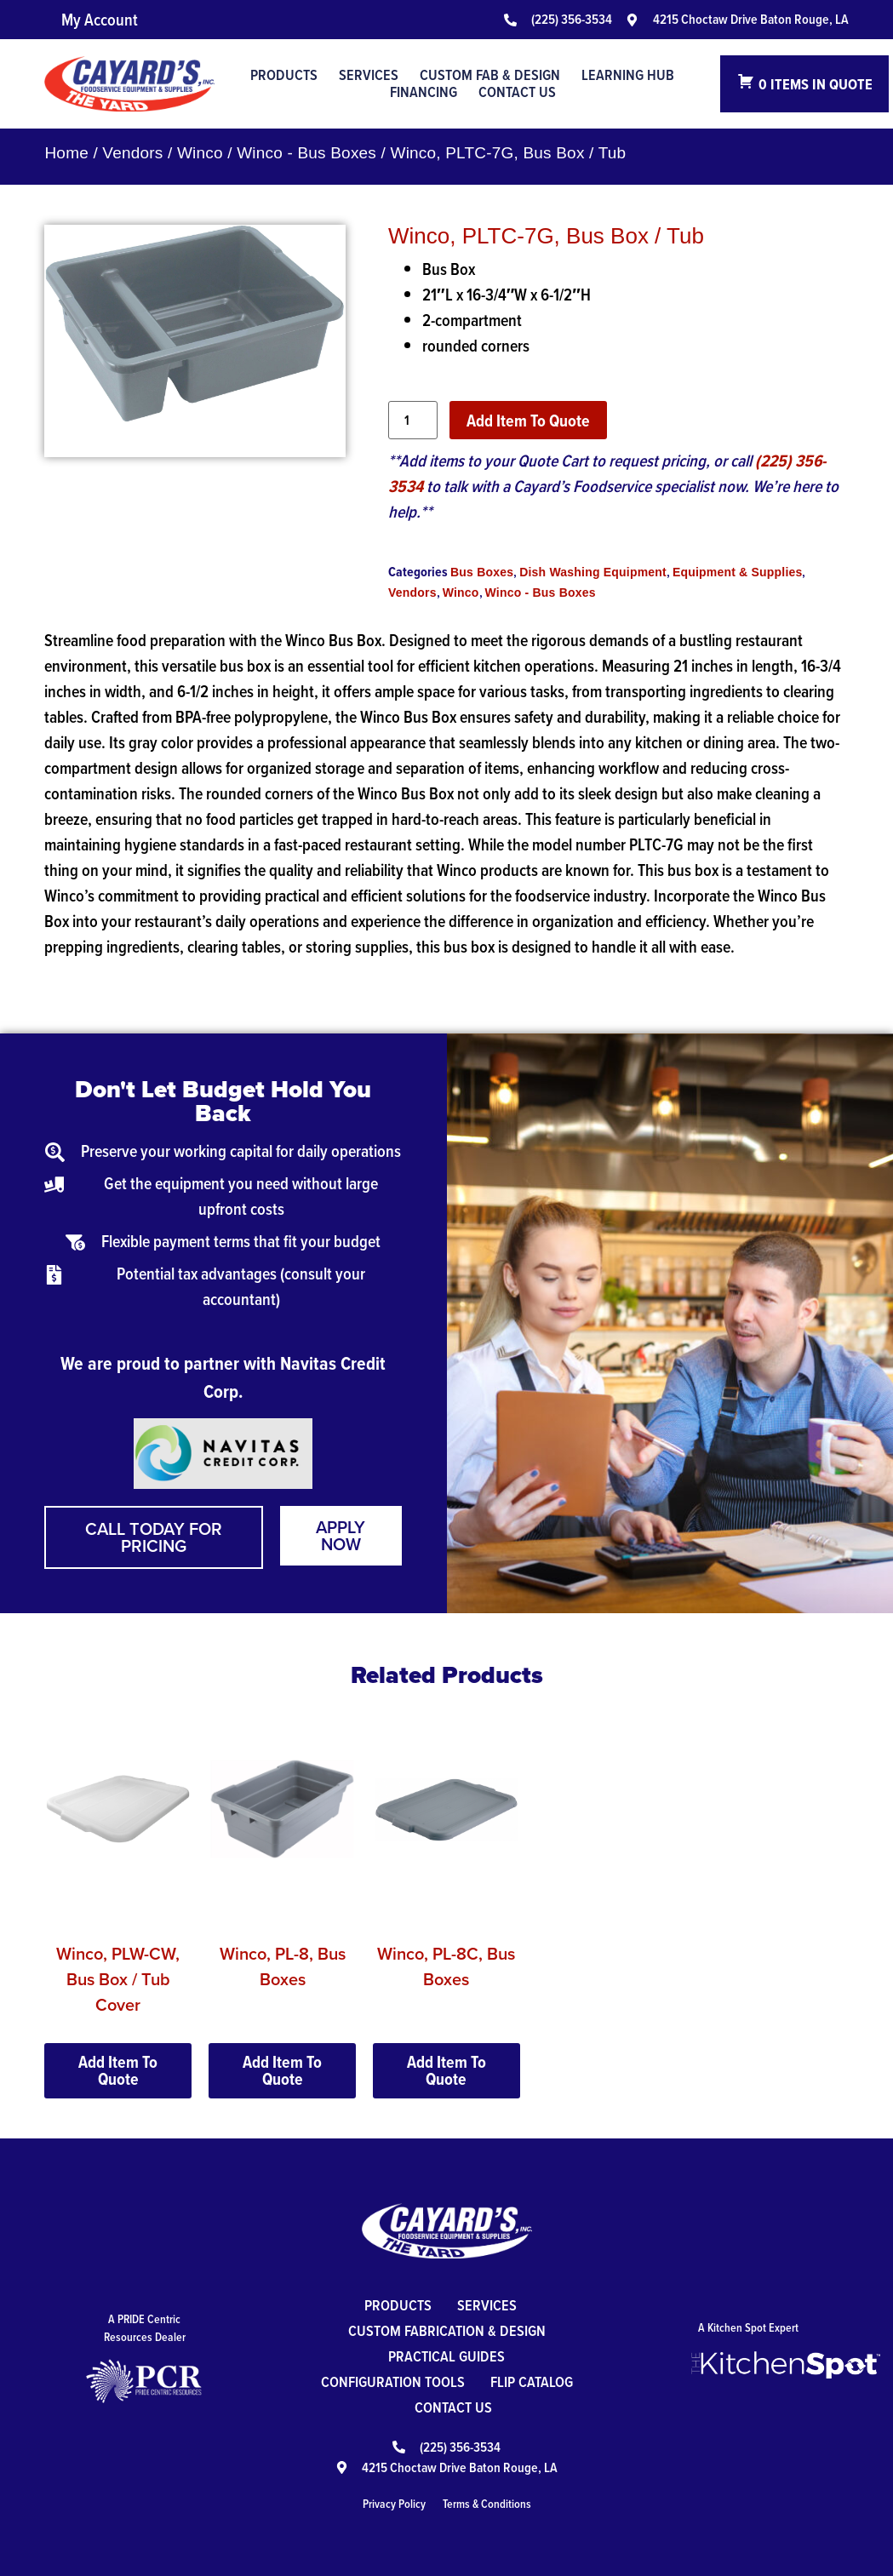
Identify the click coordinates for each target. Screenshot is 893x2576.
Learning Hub (627, 74)
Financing (423, 91)
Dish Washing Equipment (593, 572)
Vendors (132, 153)
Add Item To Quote (528, 420)
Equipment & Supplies (738, 572)
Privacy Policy (394, 2503)
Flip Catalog (531, 2381)
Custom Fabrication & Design (447, 2330)
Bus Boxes (481, 572)
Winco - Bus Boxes (306, 153)
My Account (99, 19)
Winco (200, 153)
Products (284, 74)
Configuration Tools (393, 2381)
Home (66, 153)
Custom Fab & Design (490, 74)
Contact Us (517, 91)
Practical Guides (446, 2356)
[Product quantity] (413, 420)
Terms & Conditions (487, 2503)
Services (368, 74)
